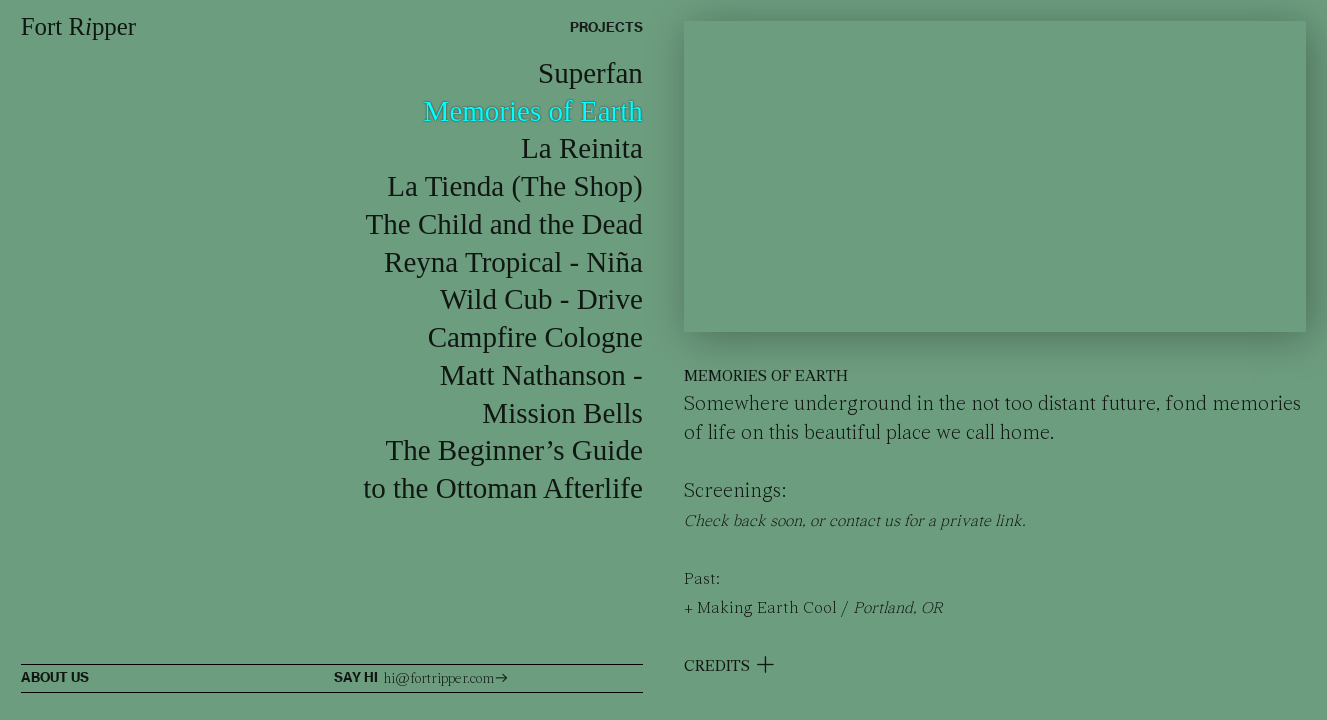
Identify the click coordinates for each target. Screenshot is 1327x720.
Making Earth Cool (767, 609)
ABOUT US (55, 677)
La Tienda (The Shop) (514, 186)
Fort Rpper (78, 26)
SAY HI (357, 677)
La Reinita (582, 148)
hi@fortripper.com (446, 679)
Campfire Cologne (535, 337)
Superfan (590, 73)
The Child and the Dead (504, 224)
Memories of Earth (533, 111)
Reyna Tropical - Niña (513, 262)
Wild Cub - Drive (541, 299)
